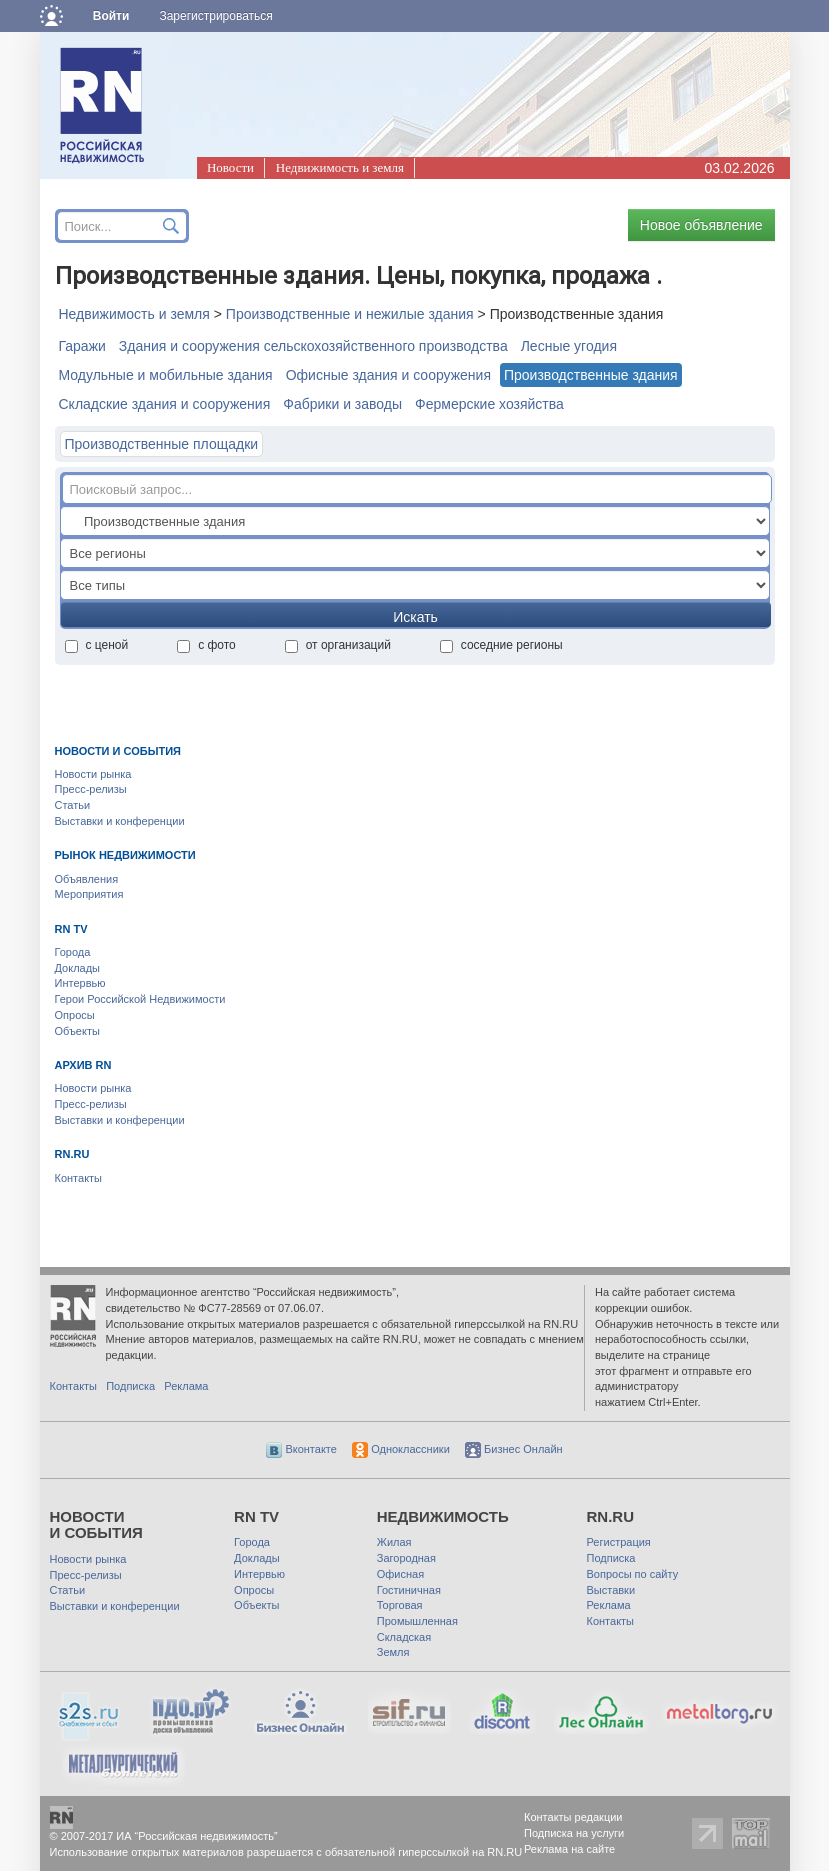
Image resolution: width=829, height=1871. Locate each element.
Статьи (73, 805)
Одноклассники (401, 1449)
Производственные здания (591, 375)
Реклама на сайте (569, 1849)
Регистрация (619, 1542)
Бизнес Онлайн (514, 1449)
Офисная (400, 1574)
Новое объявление (701, 225)
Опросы (75, 1015)
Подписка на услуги (574, 1833)
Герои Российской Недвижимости (140, 999)
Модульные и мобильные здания (166, 375)
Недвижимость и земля (340, 167)
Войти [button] (111, 16)
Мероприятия (89, 894)
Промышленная (417, 1621)
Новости (230, 167)
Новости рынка (93, 774)
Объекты (77, 1031)
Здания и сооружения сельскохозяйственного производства (313, 346)
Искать (415, 617)
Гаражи (82, 346)
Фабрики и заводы (342, 404)
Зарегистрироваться (215, 16)
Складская (404, 1637)
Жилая (394, 1542)
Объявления (87, 879)
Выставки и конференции (120, 821)
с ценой (97, 645)
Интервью (80, 983)
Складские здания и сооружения (165, 404)
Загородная (406, 1558)
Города (73, 952)
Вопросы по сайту (633, 1574)
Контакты (79, 1178)
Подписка (130, 1386)
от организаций (338, 645)
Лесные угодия (569, 346)
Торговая (400, 1605)
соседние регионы (501, 645)
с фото (206, 645)
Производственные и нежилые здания (350, 314)
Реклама (186, 1386)
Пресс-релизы (91, 789)
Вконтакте (301, 1449)
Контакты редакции (573, 1817)
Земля (393, 1652)
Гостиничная (409, 1590)
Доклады (78, 968)
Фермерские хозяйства (489, 404)
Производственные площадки (162, 444)
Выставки (611, 1590)
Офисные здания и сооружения (388, 375)
